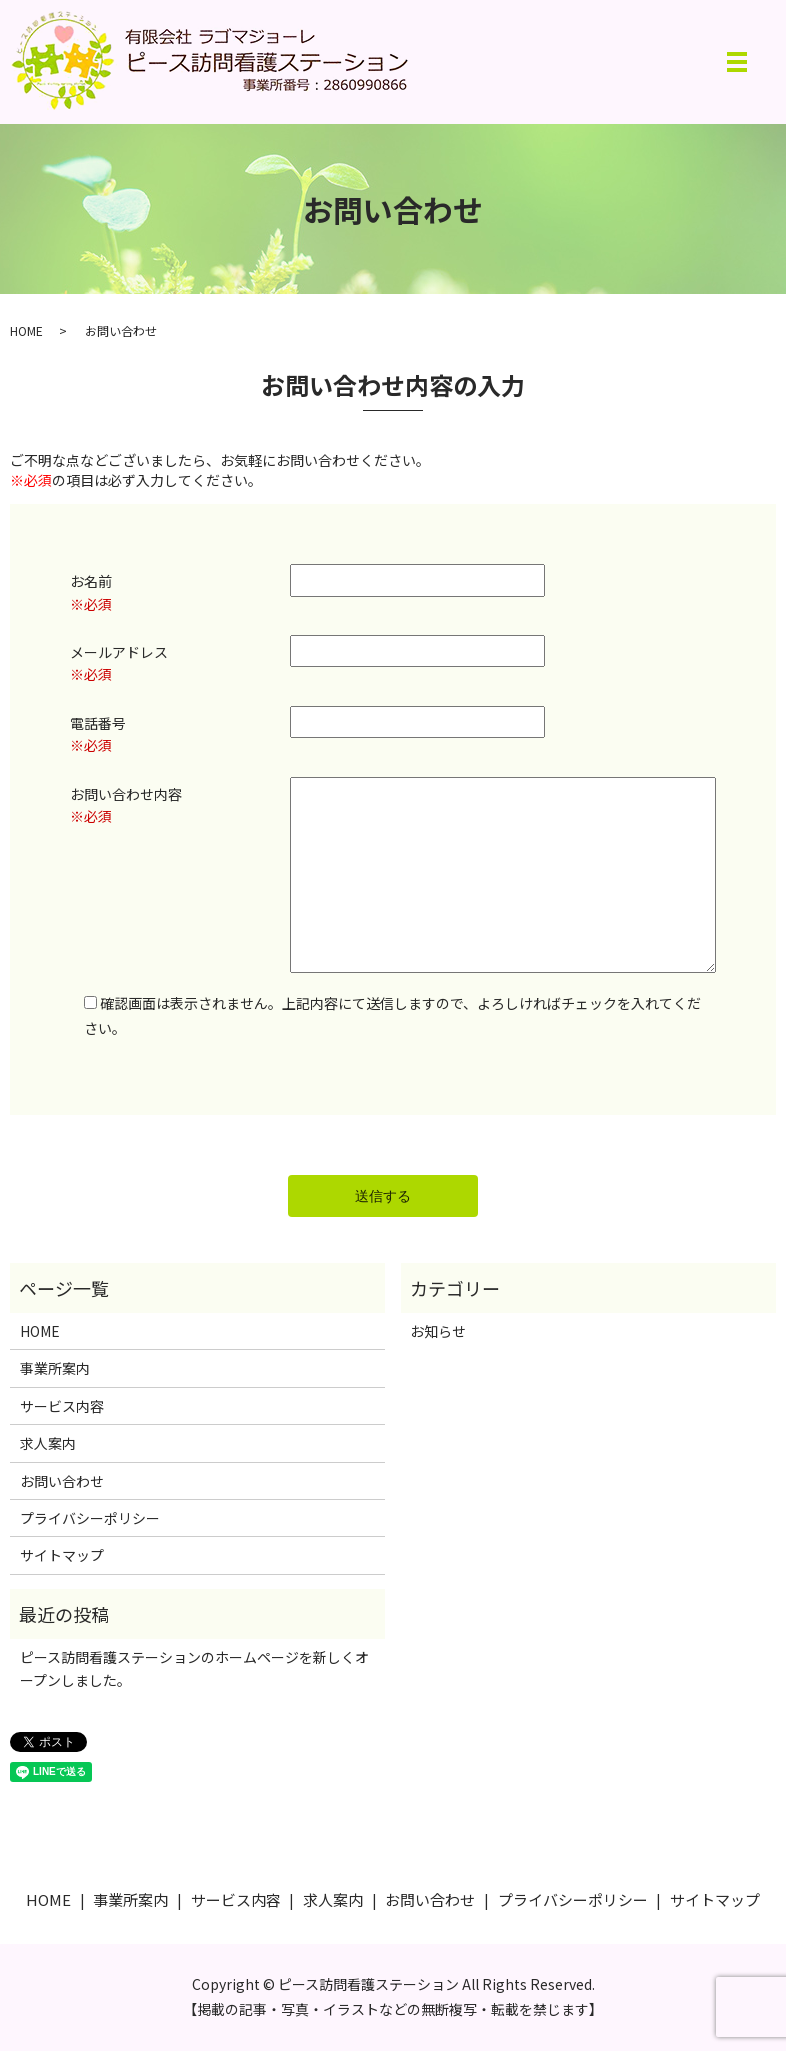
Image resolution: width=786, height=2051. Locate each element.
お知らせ (438, 1331)
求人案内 (48, 1443)
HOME (26, 330)
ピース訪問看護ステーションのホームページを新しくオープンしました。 (194, 1668)
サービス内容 (62, 1406)
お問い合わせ (62, 1481)
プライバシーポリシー (90, 1518)
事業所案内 (55, 1368)
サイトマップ (62, 1555)
